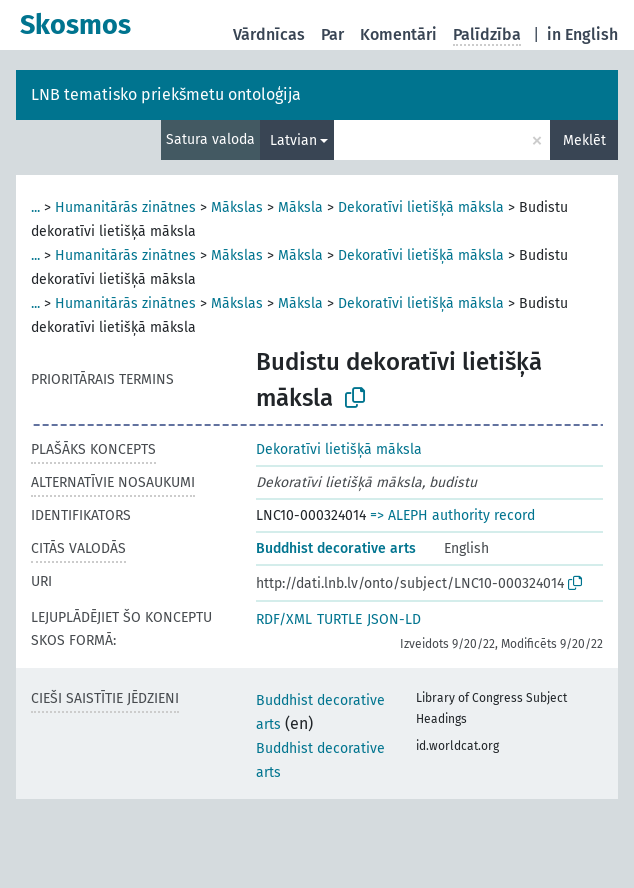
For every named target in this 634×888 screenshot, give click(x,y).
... (35, 207)
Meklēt (584, 140)
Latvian (293, 140)
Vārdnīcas (269, 34)
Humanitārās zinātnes (125, 207)
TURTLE (339, 619)
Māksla (300, 207)
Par (332, 34)
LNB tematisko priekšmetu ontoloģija (166, 94)
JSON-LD (394, 619)
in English (582, 34)
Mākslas (237, 207)
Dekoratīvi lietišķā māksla (421, 207)
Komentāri (398, 34)
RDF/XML (284, 619)
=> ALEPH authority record (452, 515)
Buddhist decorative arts (336, 548)
